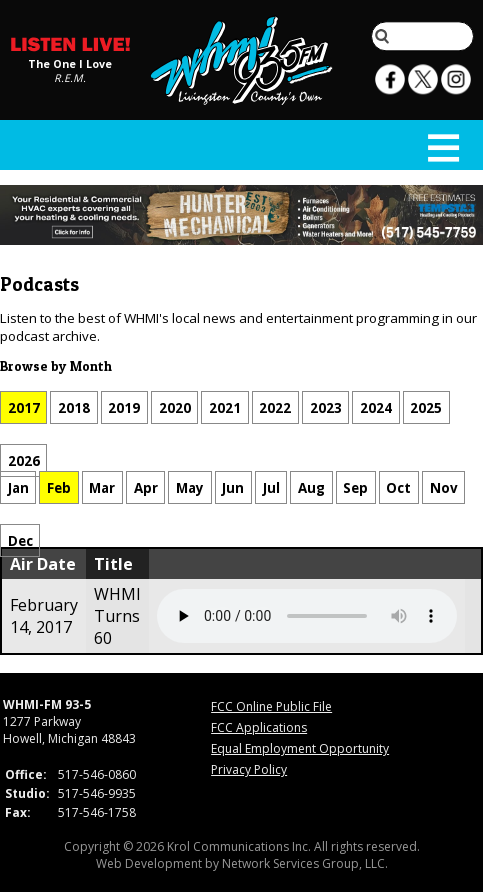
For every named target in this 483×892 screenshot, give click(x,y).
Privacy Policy (249, 769)
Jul (271, 487)
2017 (24, 407)
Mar (102, 487)
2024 (376, 407)
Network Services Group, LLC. (305, 863)
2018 (74, 407)
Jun (233, 487)
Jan (18, 487)
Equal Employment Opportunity (300, 748)
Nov (444, 487)
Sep (355, 487)
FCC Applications (259, 727)
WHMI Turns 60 (117, 616)
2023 (326, 407)
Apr (146, 487)
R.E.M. (70, 79)
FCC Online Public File (271, 706)
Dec (20, 541)
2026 (24, 461)
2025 (426, 407)
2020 (175, 407)
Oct (398, 487)
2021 (225, 407)
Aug (311, 487)
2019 (124, 407)
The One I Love (70, 65)
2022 (275, 407)
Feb (59, 487)
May (190, 487)
